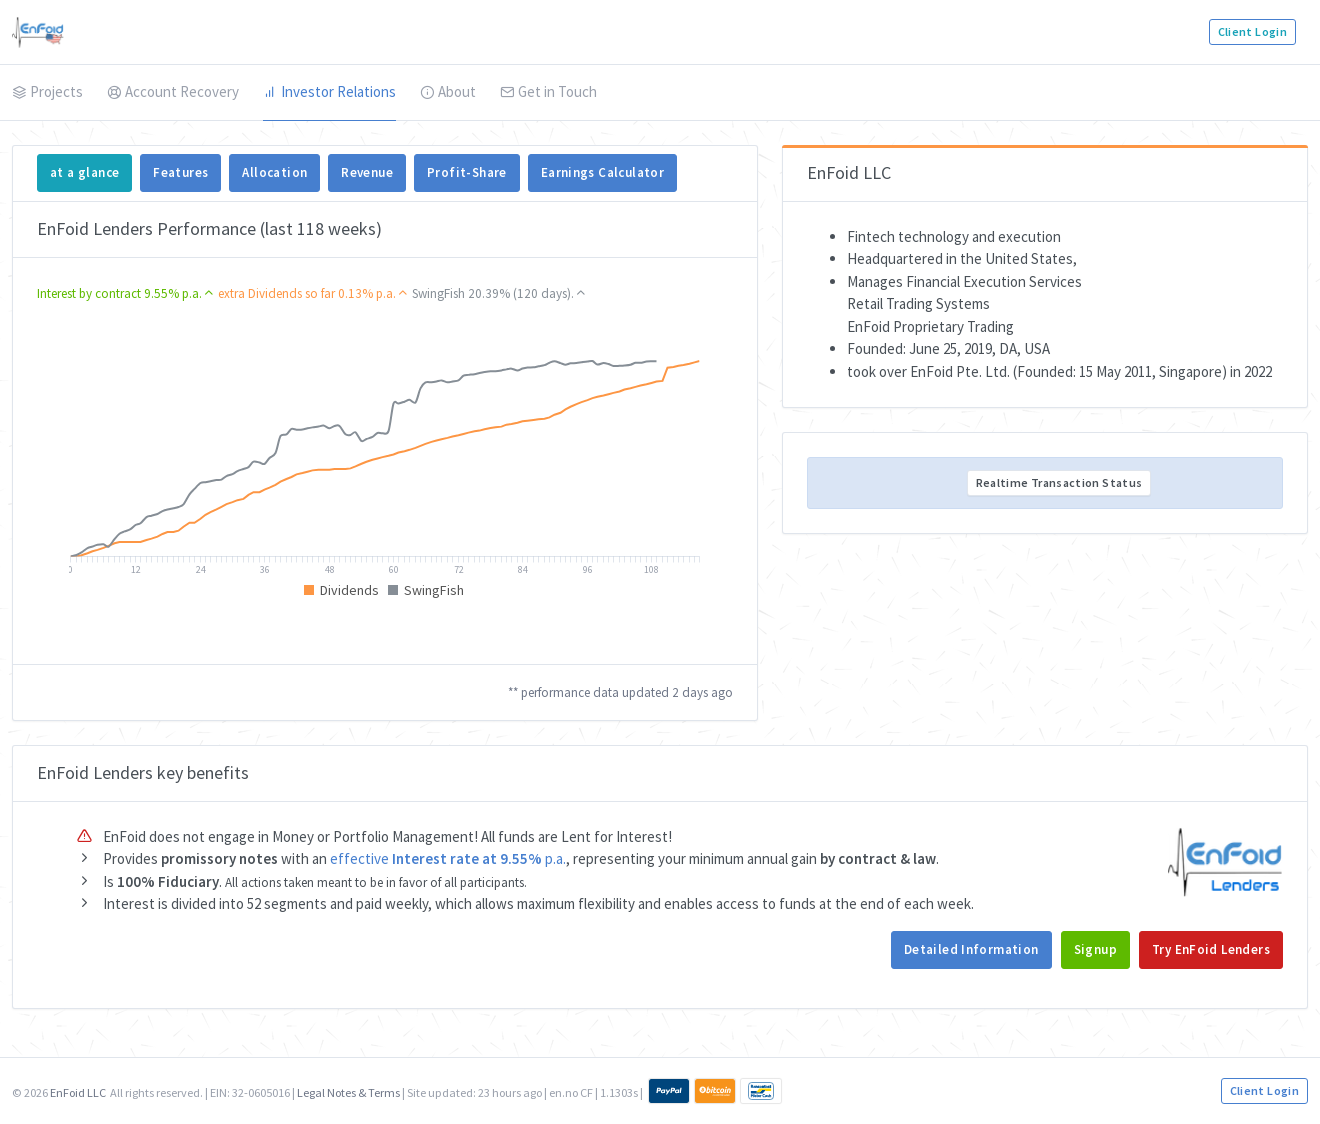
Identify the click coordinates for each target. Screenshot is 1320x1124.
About (448, 91)
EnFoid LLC (78, 1092)
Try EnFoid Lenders (1211, 949)
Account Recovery (173, 91)
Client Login (1252, 31)
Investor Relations (329, 91)
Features (180, 172)
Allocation (274, 172)
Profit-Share (467, 172)
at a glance (84, 172)
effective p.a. (448, 858)
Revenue (367, 172)
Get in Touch (548, 91)
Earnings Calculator (602, 172)
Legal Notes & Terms (348, 1092)
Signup (1095, 949)
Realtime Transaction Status (1059, 482)
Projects (47, 91)
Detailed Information (971, 949)
